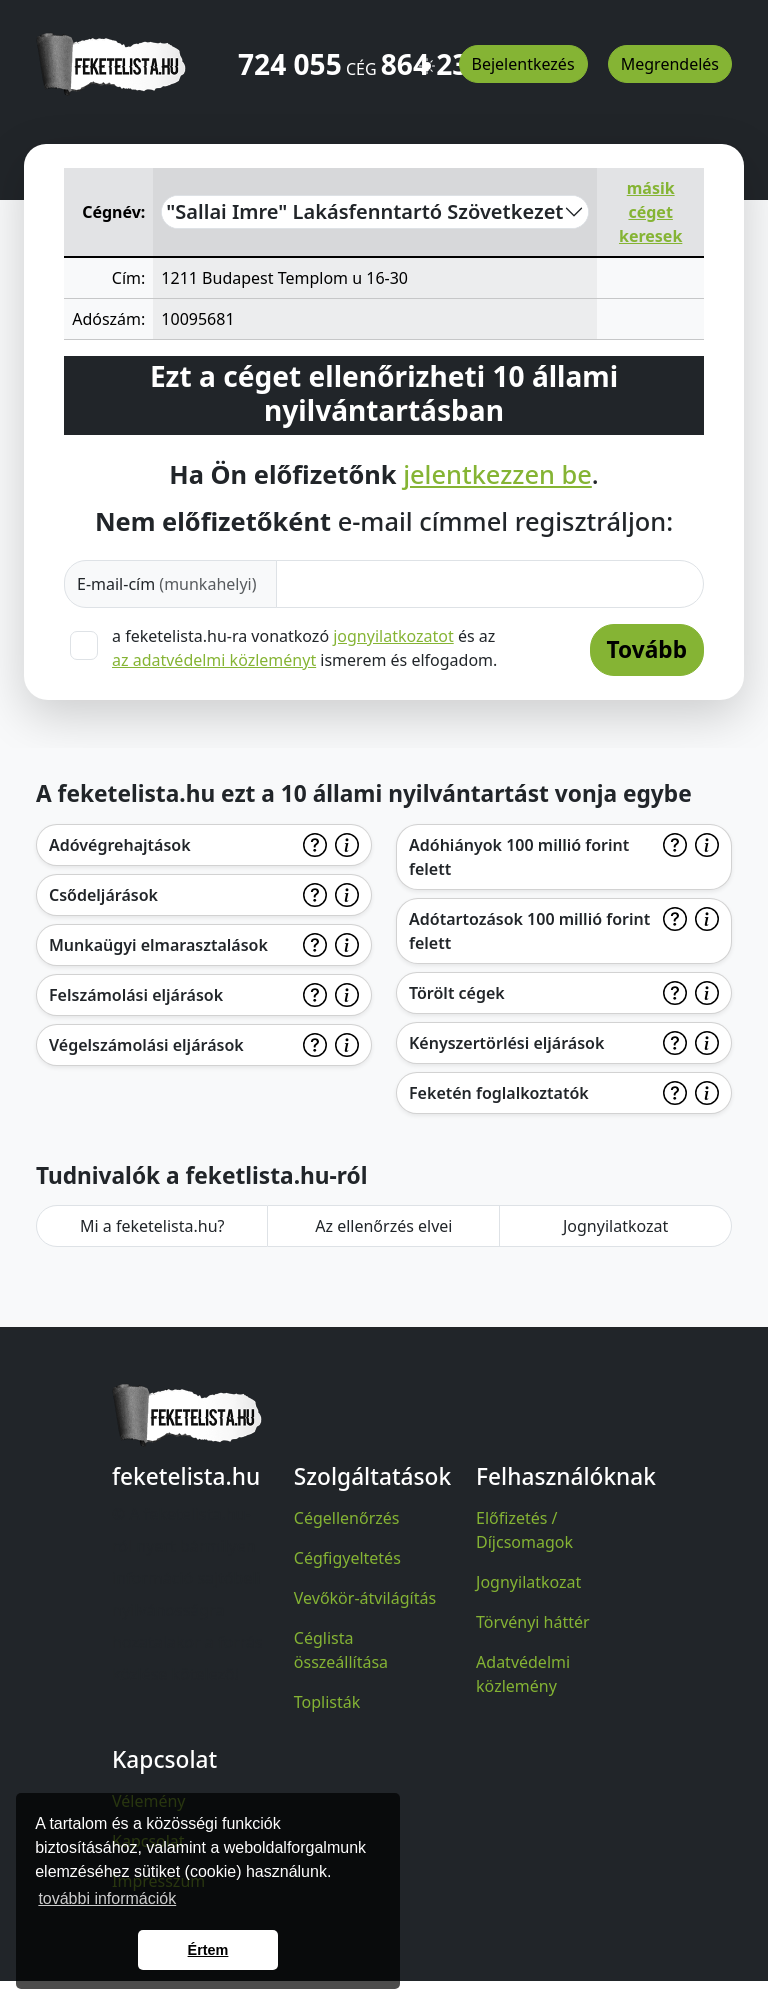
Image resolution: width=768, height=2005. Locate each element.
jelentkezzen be (497, 474)
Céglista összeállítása (341, 1650)
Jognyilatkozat (615, 1226)
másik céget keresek (650, 212)
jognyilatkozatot (393, 636)
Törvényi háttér (533, 1622)
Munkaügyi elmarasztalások (158, 945)
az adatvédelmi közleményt (214, 660)
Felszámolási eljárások (136, 995)
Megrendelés (670, 64)
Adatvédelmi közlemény (523, 1674)
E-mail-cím (167, 584)
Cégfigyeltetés (347, 1558)
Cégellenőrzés (347, 1518)
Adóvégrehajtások (120, 845)
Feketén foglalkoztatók (499, 1093)
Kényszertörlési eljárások (506, 1043)
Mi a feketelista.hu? (152, 1226)
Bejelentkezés (523, 64)
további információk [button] (107, 1898)
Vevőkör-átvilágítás (365, 1598)
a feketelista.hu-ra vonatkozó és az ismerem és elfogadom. (304, 648)
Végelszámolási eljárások (146, 1045)
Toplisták (327, 1702)
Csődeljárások (103, 895)
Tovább (647, 649)
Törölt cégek (457, 993)
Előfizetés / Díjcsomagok (524, 1530)
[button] (427, 57)
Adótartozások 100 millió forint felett (529, 931)
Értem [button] (208, 1950)
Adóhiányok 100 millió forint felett (519, 857)
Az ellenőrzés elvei (383, 1226)
